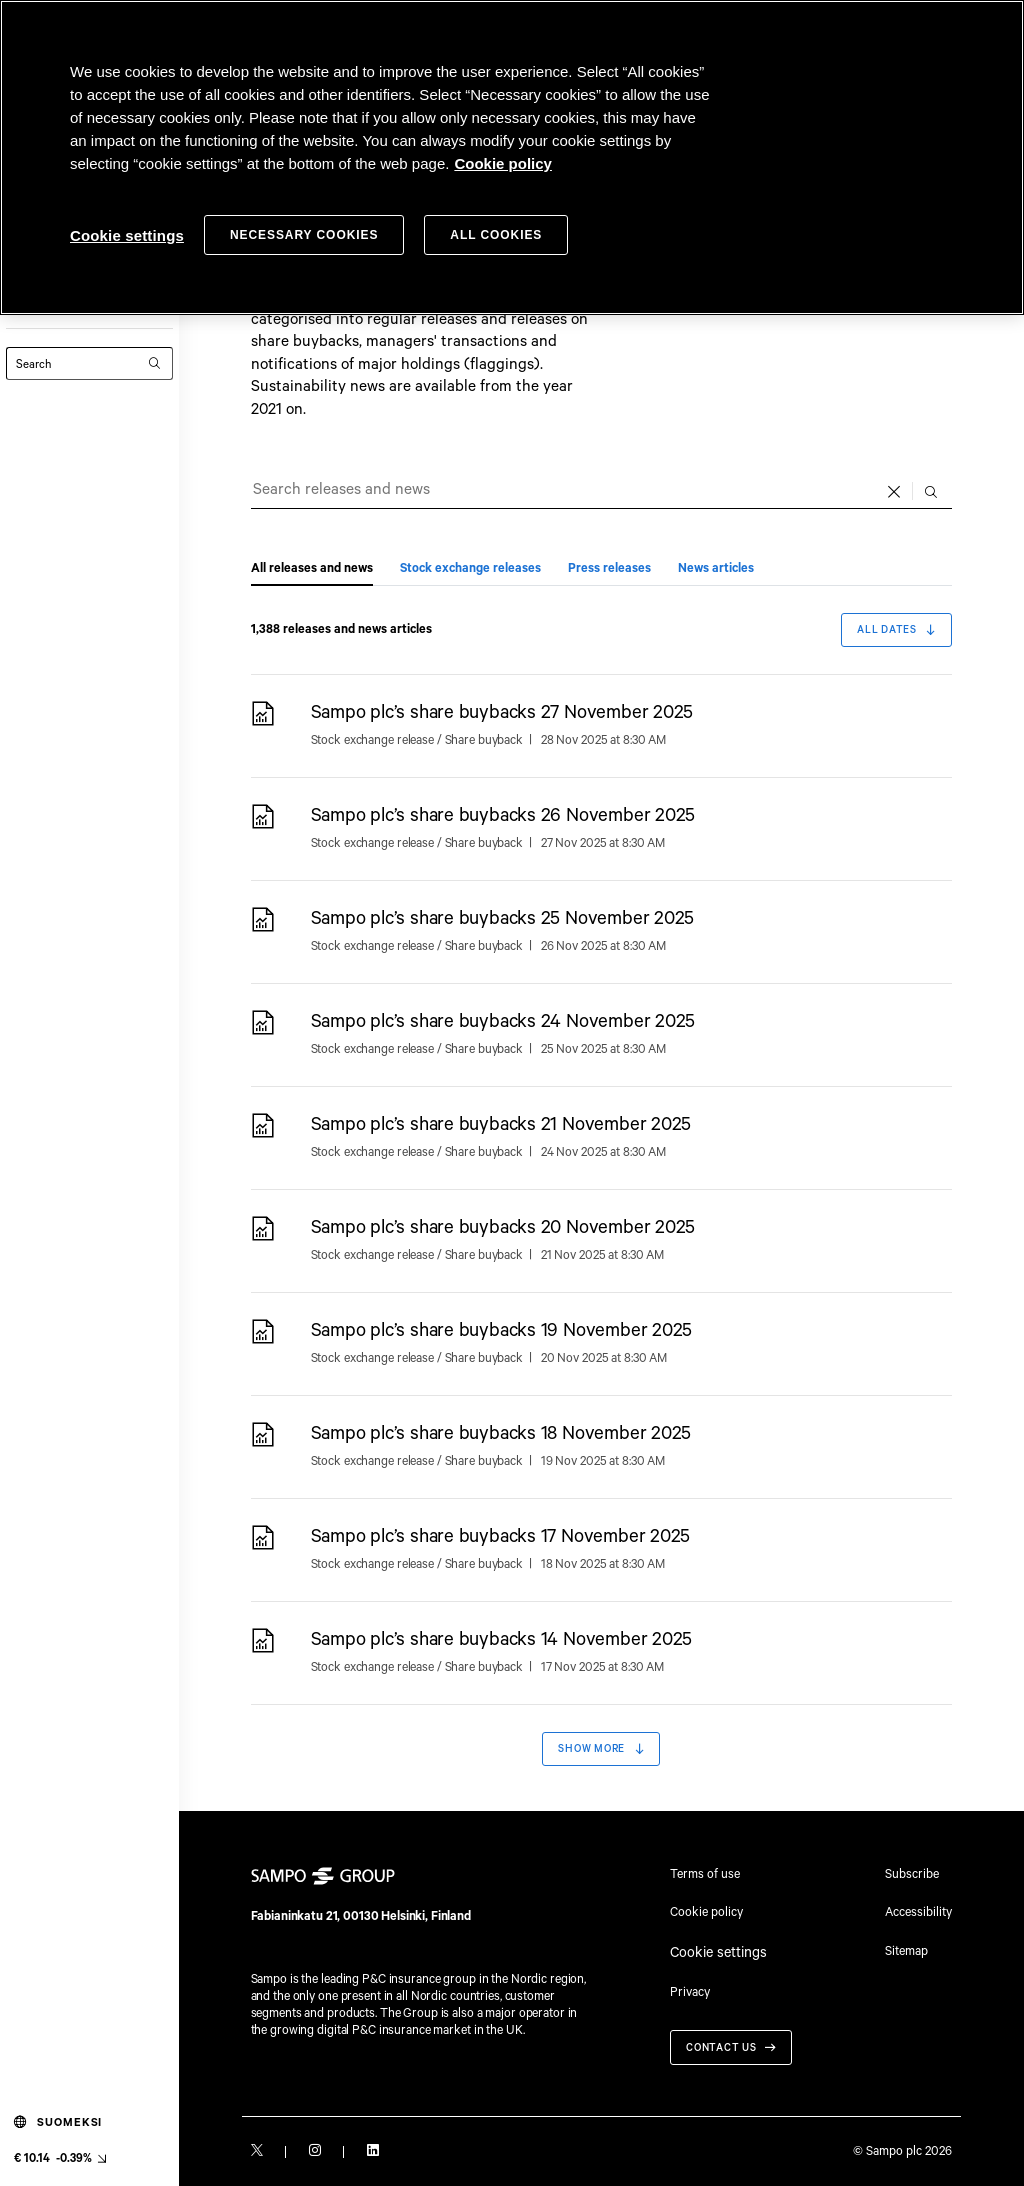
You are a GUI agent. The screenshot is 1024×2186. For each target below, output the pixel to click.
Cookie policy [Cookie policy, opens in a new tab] (503, 163)
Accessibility (918, 1911)
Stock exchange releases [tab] (470, 569)
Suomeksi (58, 2122)
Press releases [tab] (609, 569)
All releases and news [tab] (312, 569)
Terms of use (705, 1873)
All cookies (496, 235)
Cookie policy (706, 1911)
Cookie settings (712, 1949)
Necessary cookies (304, 235)
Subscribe (912, 1873)
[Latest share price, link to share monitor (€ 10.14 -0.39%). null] (60, 2158)
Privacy (690, 1985)
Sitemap (906, 1950)
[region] (512, 157)
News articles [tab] (716, 569)
